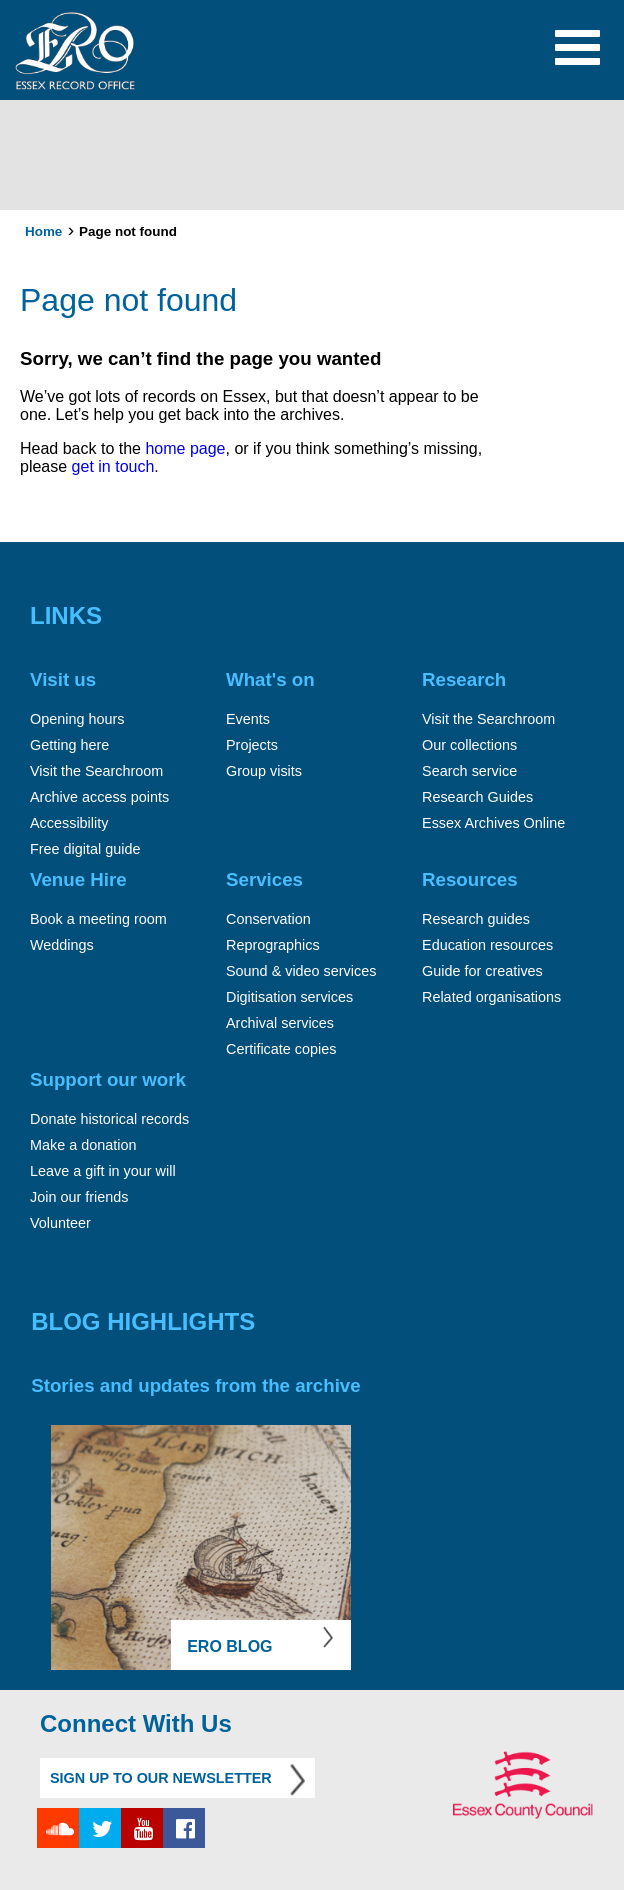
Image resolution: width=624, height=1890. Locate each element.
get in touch (113, 466)
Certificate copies (281, 1049)
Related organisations (491, 997)
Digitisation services (289, 997)
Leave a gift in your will (103, 1171)
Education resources (487, 945)
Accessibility (69, 823)
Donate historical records (109, 1119)
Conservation (268, 919)
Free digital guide (85, 849)
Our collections (469, 745)
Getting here (69, 745)
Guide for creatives (482, 971)
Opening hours (77, 719)
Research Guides (477, 797)
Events (248, 719)
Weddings (62, 945)
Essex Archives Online (493, 823)
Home (43, 231)
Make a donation (83, 1145)
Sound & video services (301, 971)
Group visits (264, 771)
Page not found (128, 231)
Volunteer (60, 1223)
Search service (469, 771)
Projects (252, 745)
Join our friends (79, 1197)
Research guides (476, 919)
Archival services (280, 1023)
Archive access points (99, 797)
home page (183, 448)
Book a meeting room (98, 919)
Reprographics (273, 945)
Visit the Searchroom (96, 771)
